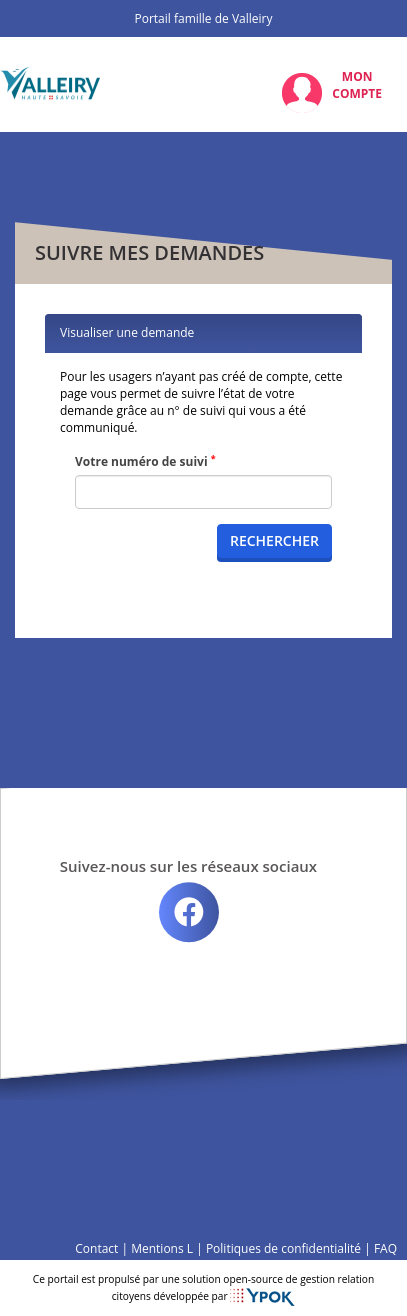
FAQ (385, 1248)
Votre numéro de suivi (145, 461)
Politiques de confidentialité (283, 1248)
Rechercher (274, 540)
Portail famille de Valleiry (204, 18)
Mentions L (162, 1248)
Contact (96, 1248)
